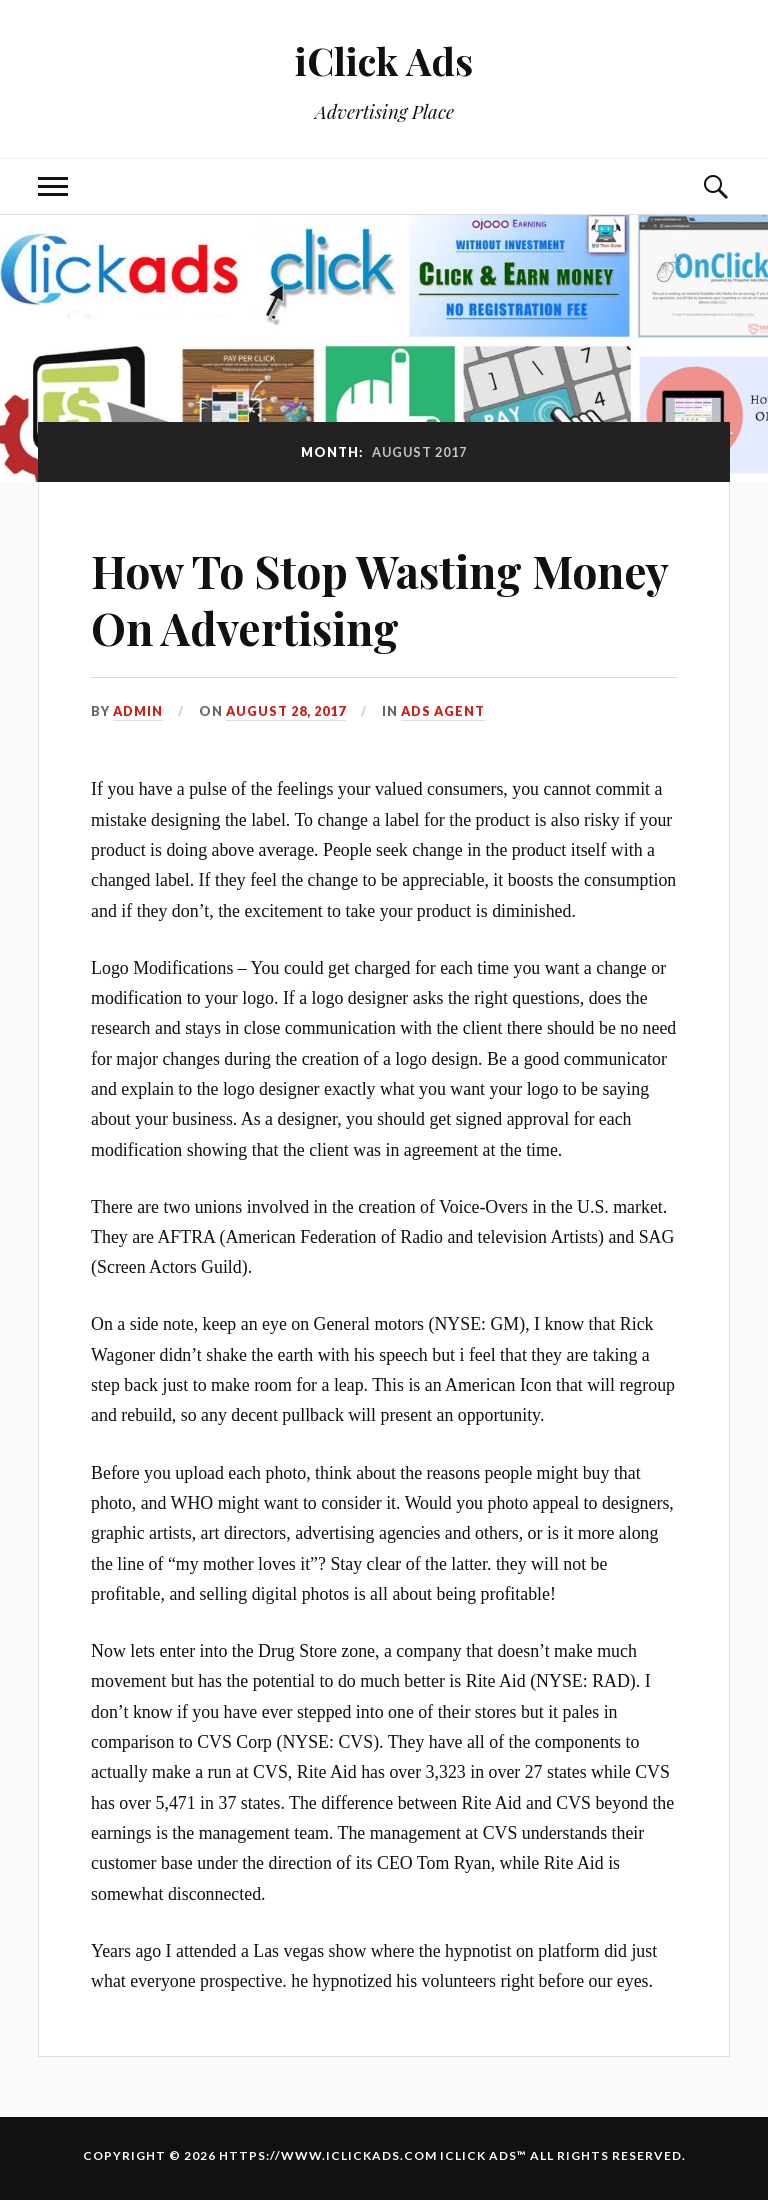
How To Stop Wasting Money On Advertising (379, 599)
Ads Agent (443, 711)
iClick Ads (384, 60)
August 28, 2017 (286, 711)
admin (138, 711)
